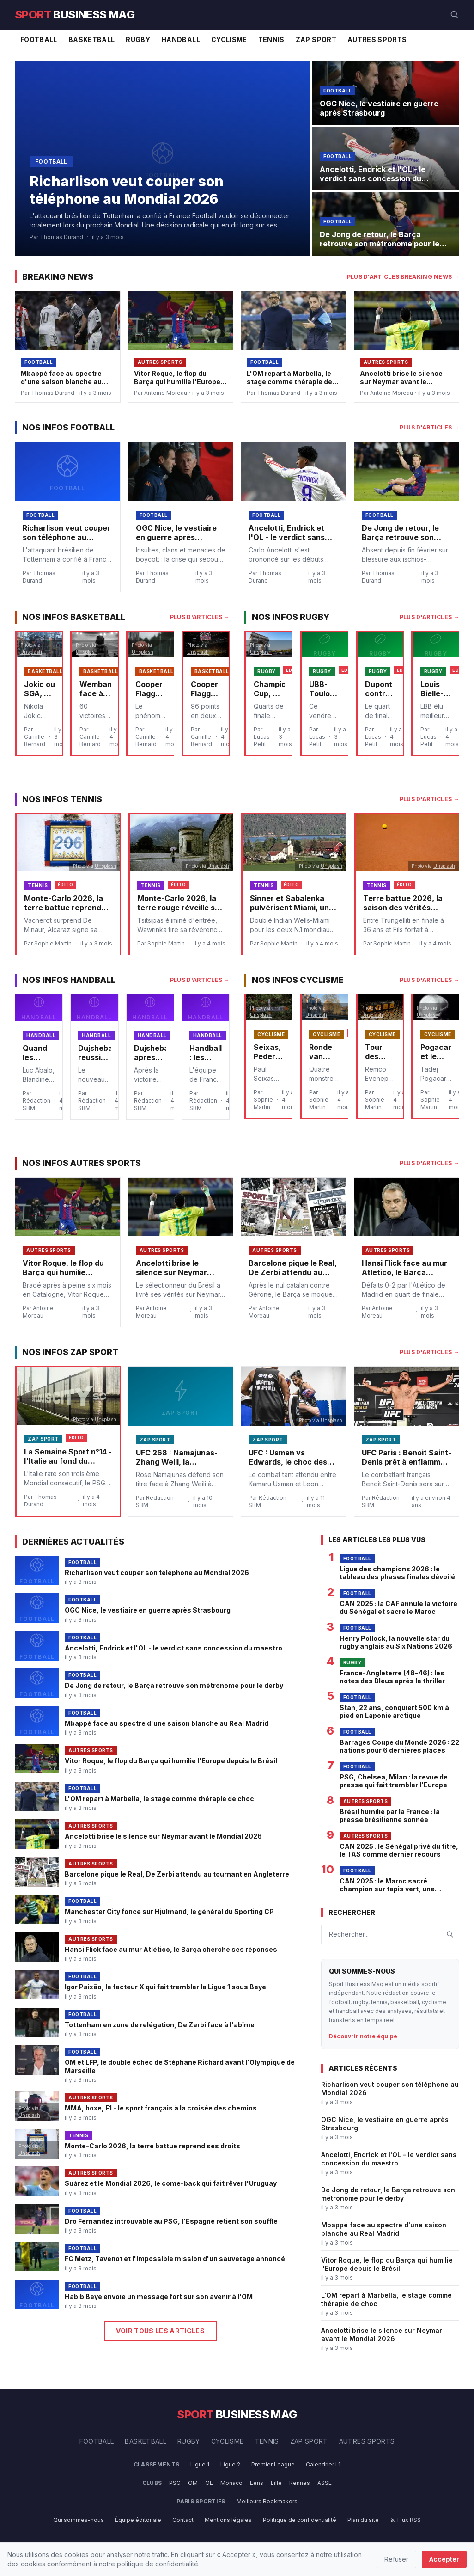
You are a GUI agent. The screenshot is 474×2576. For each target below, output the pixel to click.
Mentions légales (228, 2519)
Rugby (138, 39)
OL (209, 2482)
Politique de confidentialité (299, 2519)
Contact (183, 2519)
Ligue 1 (199, 2464)
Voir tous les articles (160, 2331)
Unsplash (31, 652)
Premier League (273, 2464)
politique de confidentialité (157, 2564)
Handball (180, 39)
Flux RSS (405, 2519)
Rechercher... (349, 1934)
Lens (256, 2482)
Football (38, 39)
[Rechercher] (454, 14)
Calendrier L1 (323, 2464)
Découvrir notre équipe (363, 2036)
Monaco (231, 2482)
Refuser (396, 2559)
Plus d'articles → (429, 427)
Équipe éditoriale (138, 2519)
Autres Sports (377, 39)
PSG (175, 2482)
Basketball (91, 39)
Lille (276, 2482)
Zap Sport (316, 39)
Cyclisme (229, 39)
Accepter (444, 2559)
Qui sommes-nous (78, 2519)
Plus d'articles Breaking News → (403, 276)
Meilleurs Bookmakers (267, 2501)
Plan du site (363, 2519)
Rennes (299, 2482)
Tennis (271, 39)
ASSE (324, 2482)
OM (193, 2482)
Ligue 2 (230, 2464)
